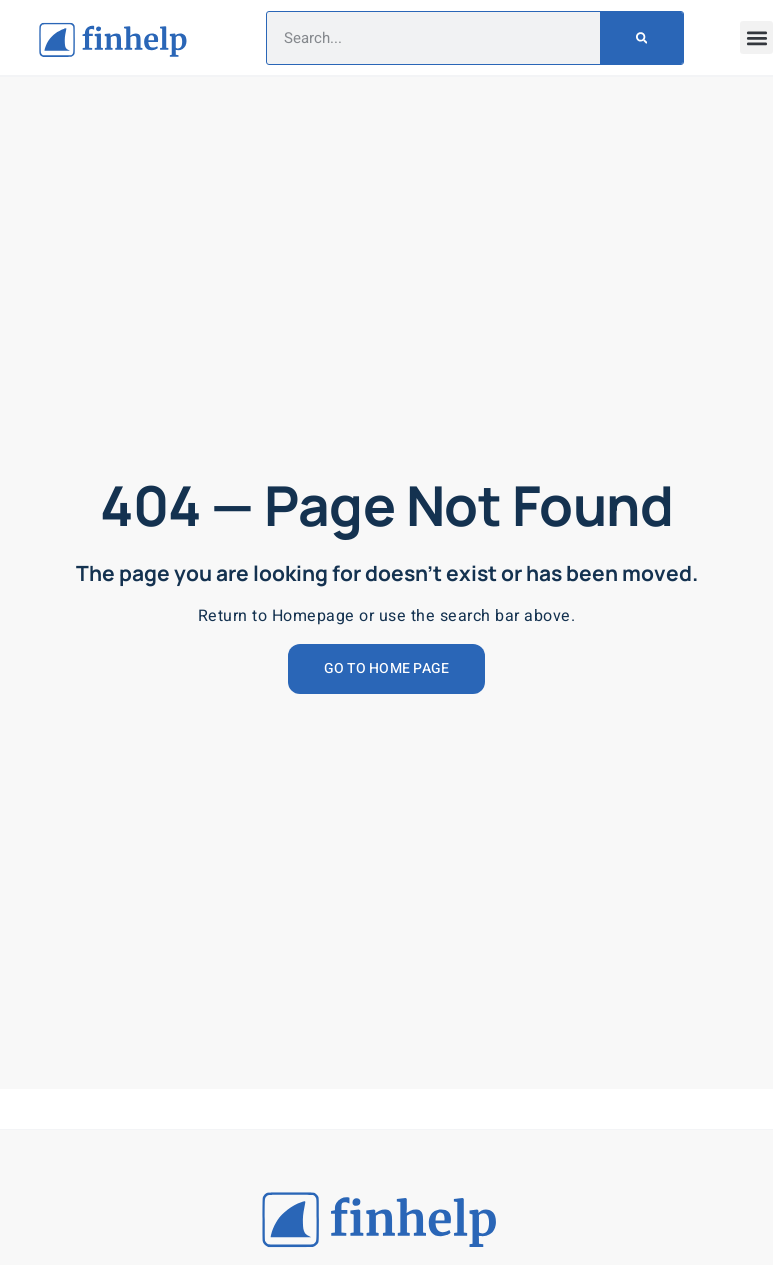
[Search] (642, 38)
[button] (756, 37)
